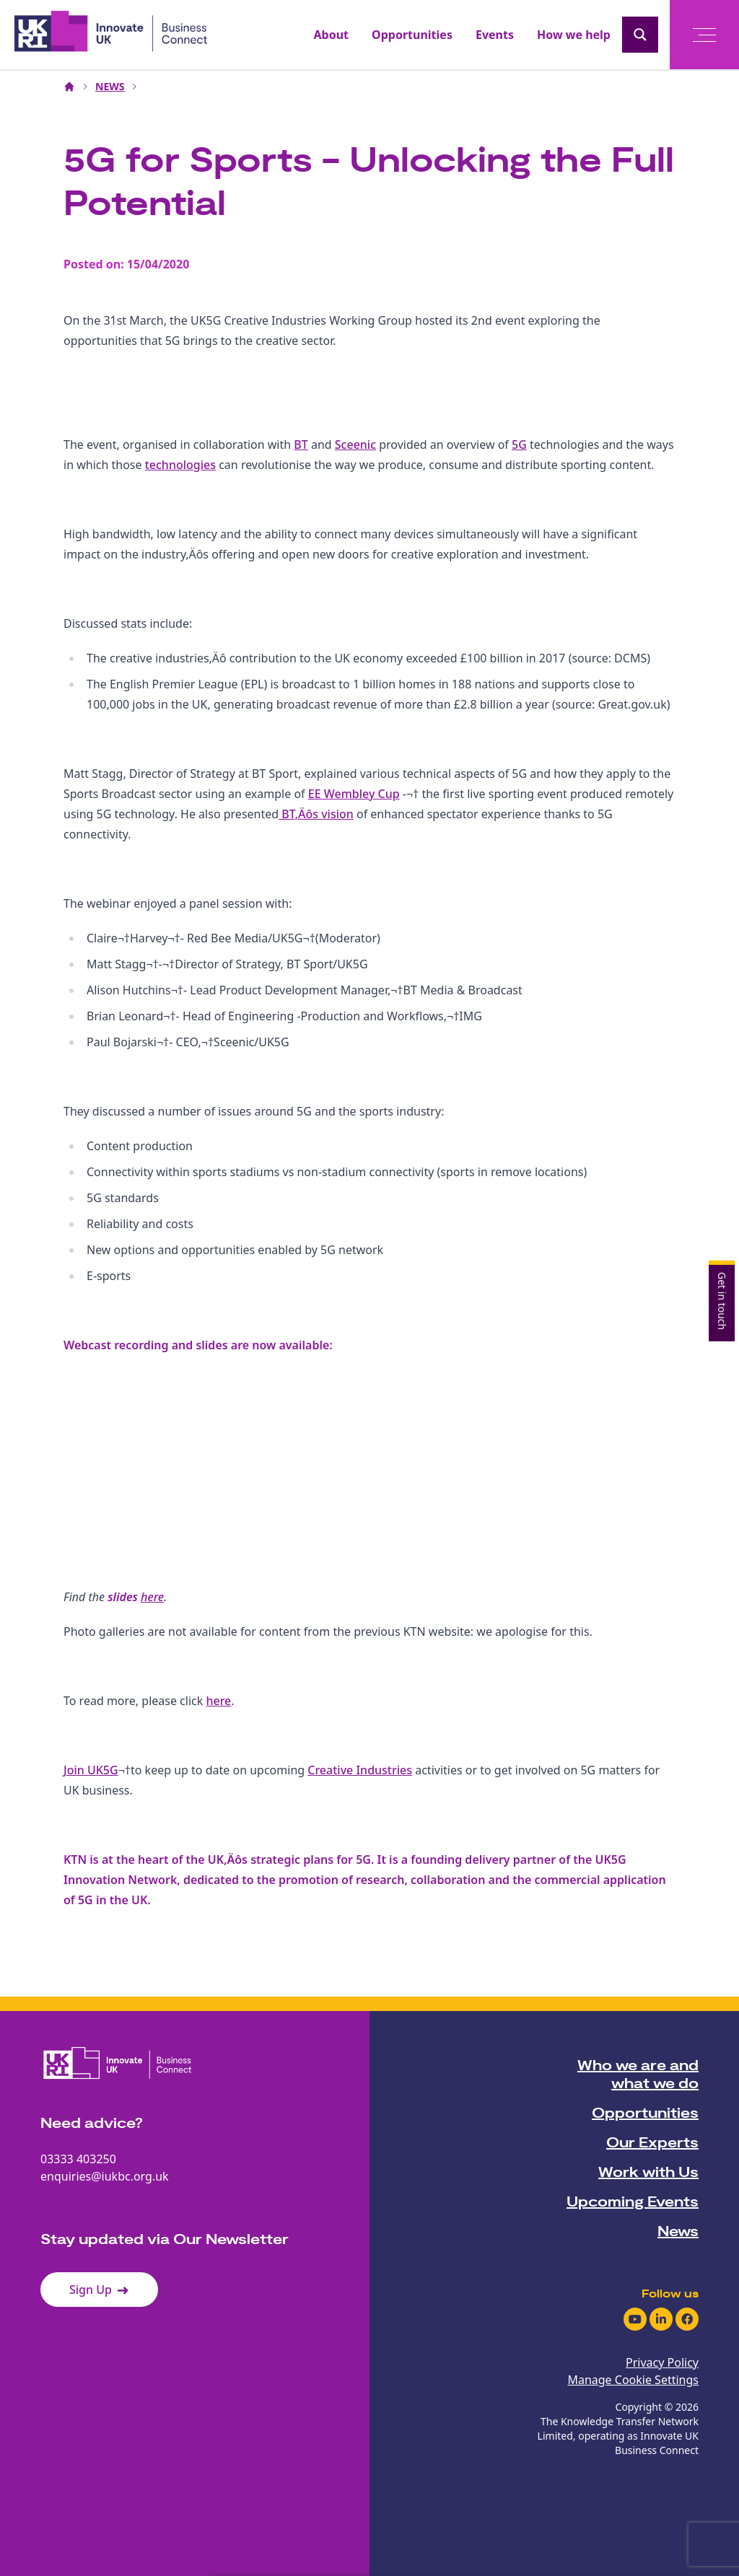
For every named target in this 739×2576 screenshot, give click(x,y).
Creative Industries (359, 1770)
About (331, 35)
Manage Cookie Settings (633, 2380)
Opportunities (412, 35)
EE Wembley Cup (354, 794)
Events (495, 35)
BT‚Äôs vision (316, 814)
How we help (574, 35)
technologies (180, 465)
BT (300, 444)
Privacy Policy (662, 2362)
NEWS (109, 86)
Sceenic (355, 444)
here (152, 1597)
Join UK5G (91, 1770)
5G (519, 444)
